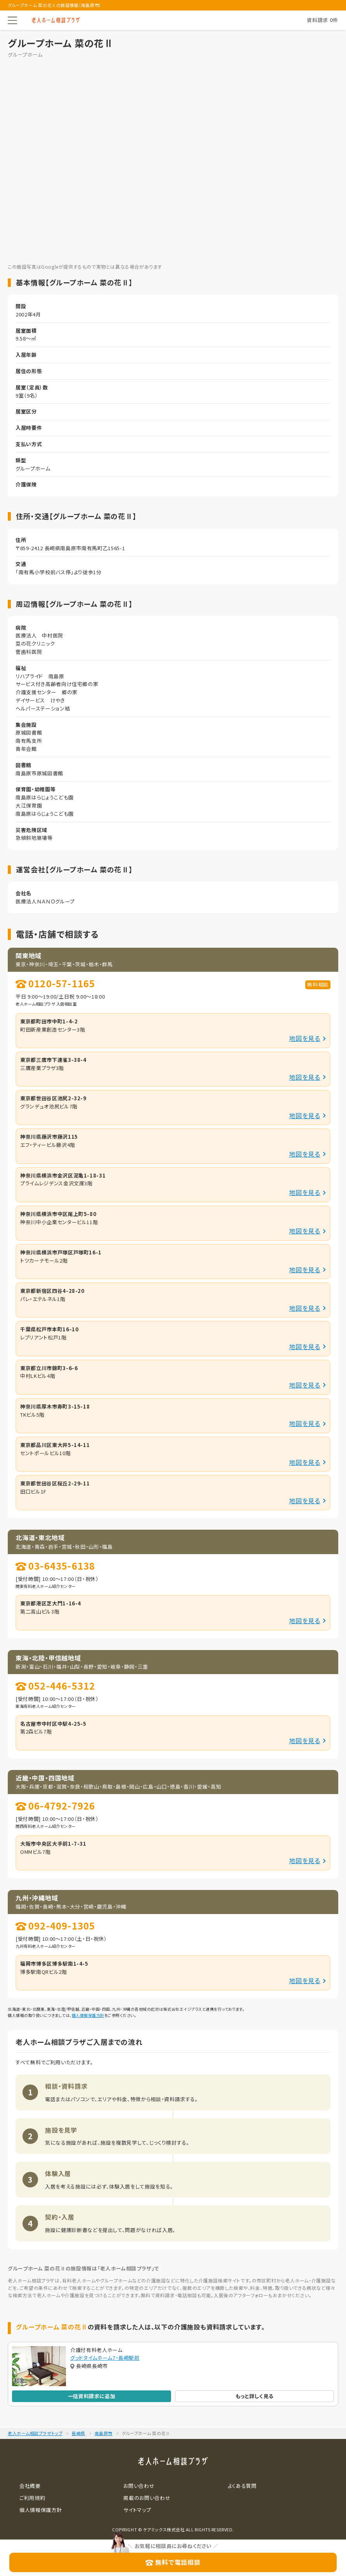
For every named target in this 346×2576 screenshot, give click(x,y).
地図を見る (304, 1038)
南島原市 (103, 2433)
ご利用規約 (32, 2497)
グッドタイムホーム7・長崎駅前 (105, 2357)
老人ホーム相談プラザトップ (35, 2433)
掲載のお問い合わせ (146, 2497)
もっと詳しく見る (254, 2396)
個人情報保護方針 (88, 2015)
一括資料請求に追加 (92, 2396)
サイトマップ (137, 2509)
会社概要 (30, 2485)
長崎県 (78, 2433)
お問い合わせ (138, 2485)
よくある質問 (242, 2485)
